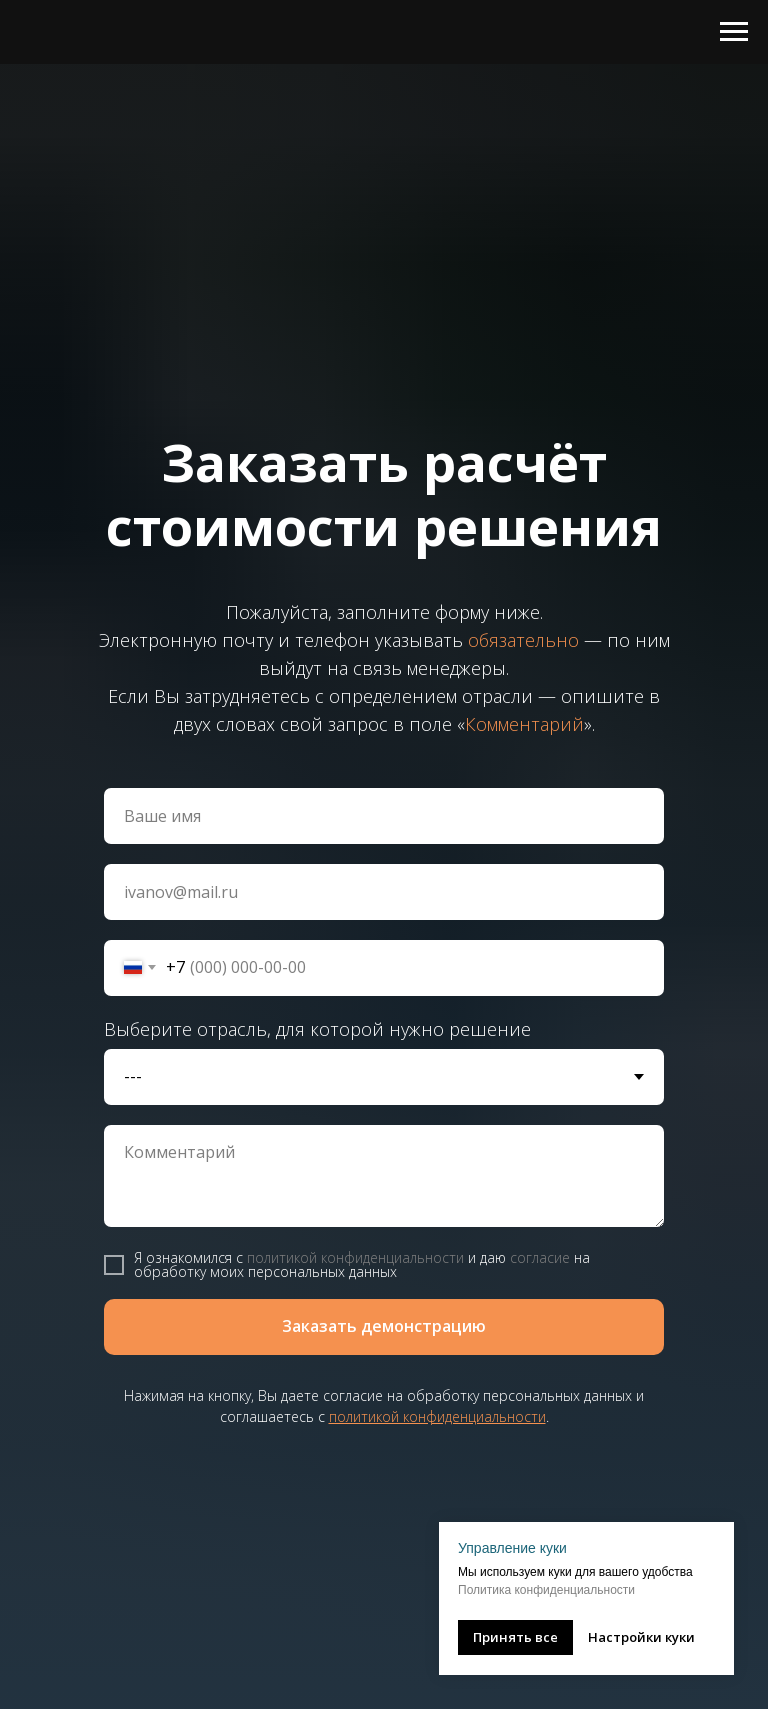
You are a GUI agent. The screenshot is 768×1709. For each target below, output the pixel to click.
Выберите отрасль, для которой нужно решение (317, 1029)
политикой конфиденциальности (355, 1257)
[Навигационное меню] (734, 32)
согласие (540, 1257)
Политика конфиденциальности (546, 1590)
